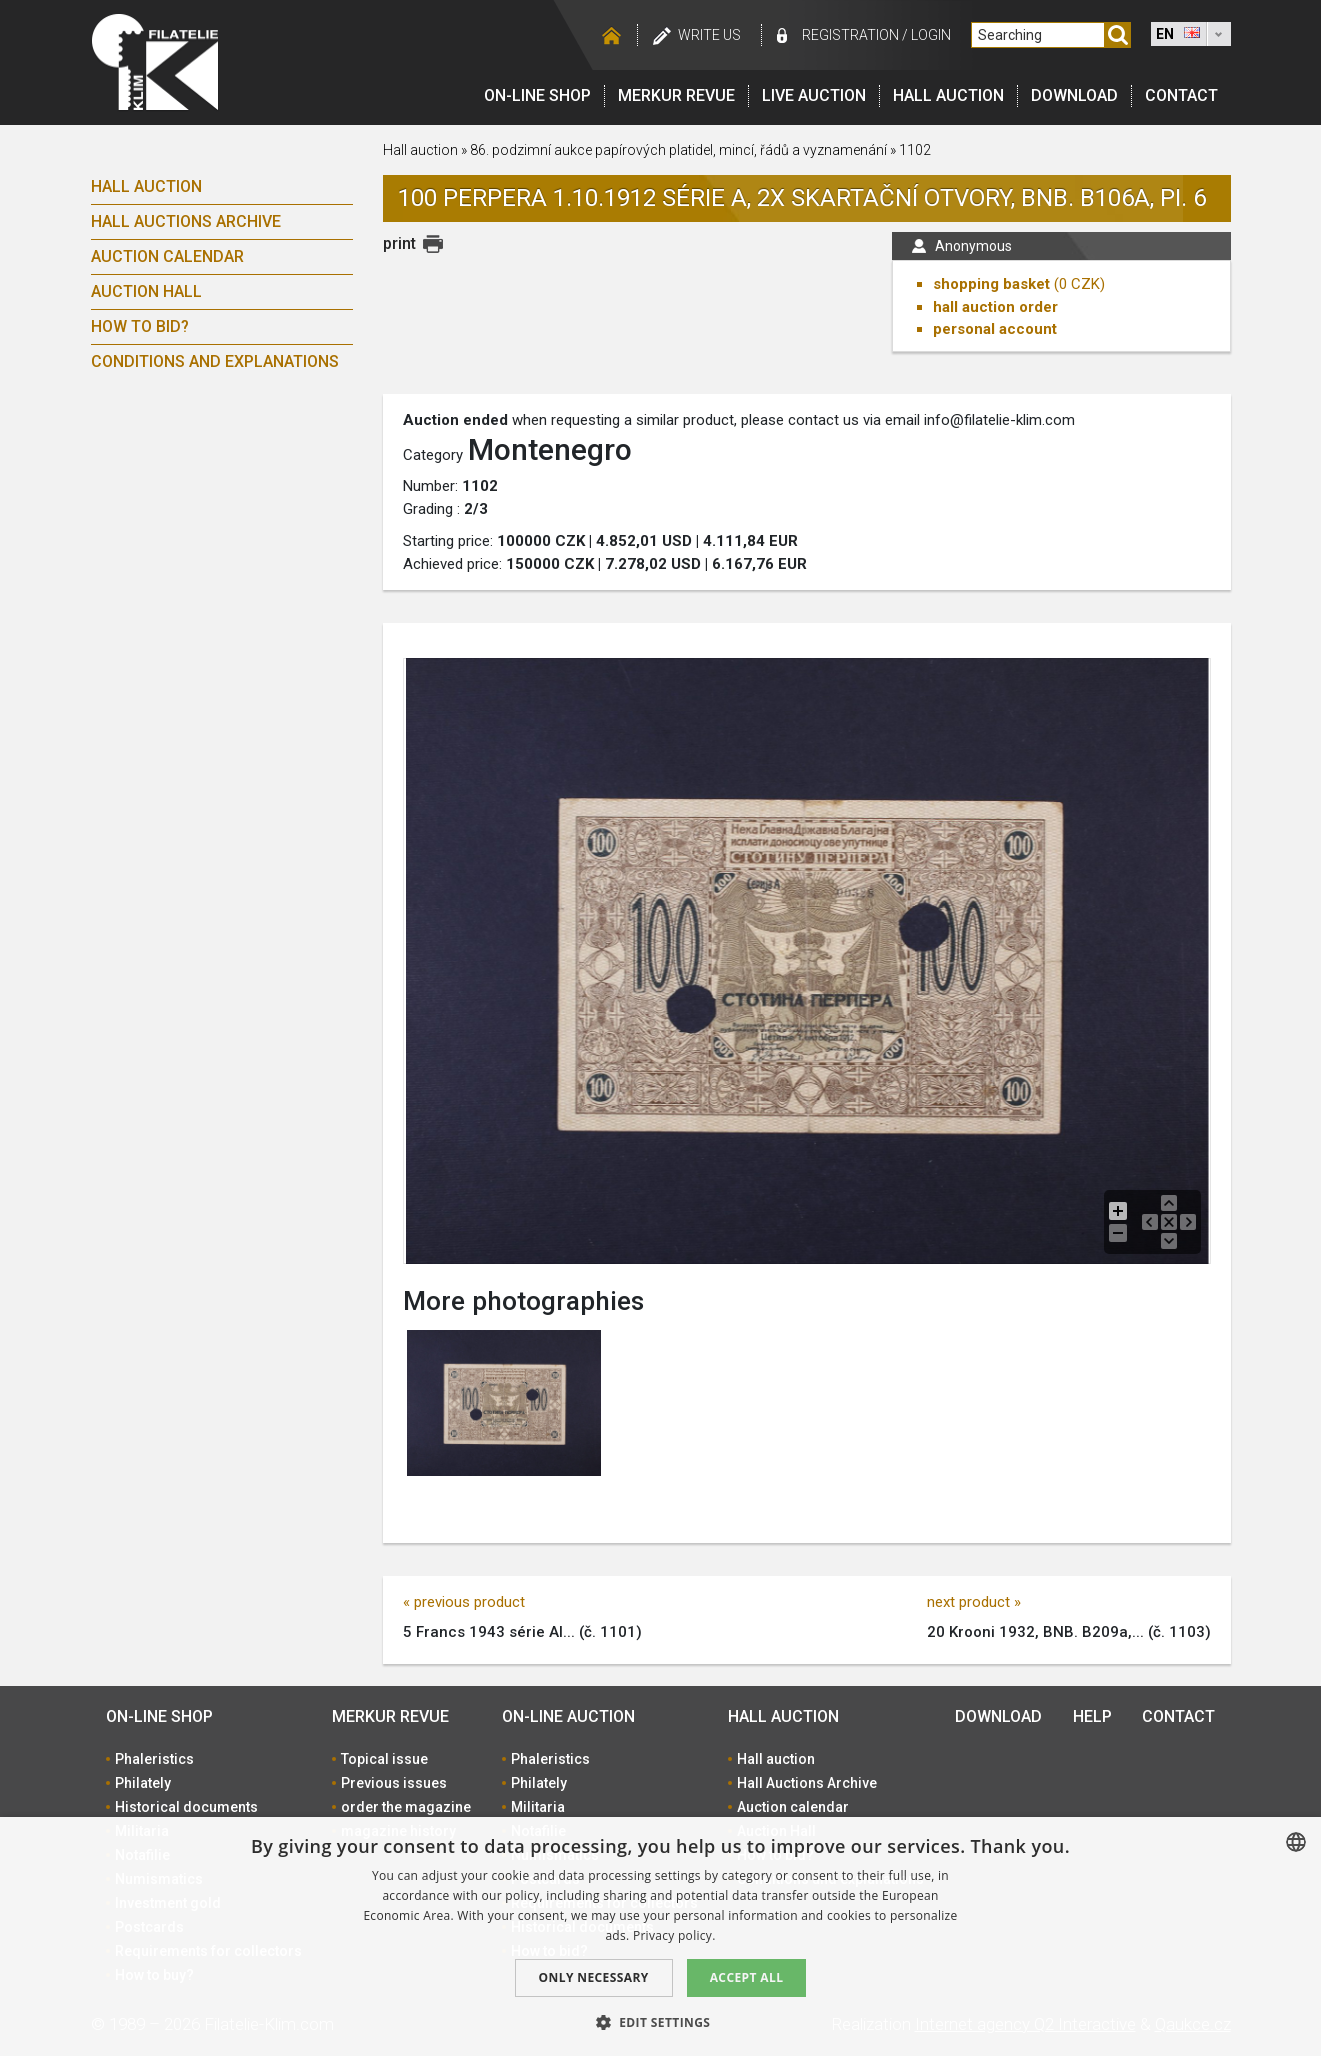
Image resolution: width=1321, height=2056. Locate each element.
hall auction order (995, 307)
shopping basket (991, 284)
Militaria (538, 1807)
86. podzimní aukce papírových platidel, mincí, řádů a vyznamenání (680, 150)
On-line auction (568, 1716)
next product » (974, 1602)
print (399, 243)
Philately (143, 1783)
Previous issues (394, 1783)
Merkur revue (676, 95)
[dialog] (660, 1936)
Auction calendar (167, 256)
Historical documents (186, 1807)
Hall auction (948, 95)
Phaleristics (154, 1759)
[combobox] (1296, 1842)
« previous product (464, 1602)
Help (1092, 1716)
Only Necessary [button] (594, 1977)
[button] (661, 2022)
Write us (709, 35)
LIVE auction (814, 95)
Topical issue (384, 1759)
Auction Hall (146, 291)
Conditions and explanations (215, 361)
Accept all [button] (747, 1977)
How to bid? (140, 326)
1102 (915, 150)
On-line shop (537, 95)
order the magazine (406, 1807)
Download (1074, 95)
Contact (1181, 95)
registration (850, 35)
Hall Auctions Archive (186, 221)
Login (931, 35)
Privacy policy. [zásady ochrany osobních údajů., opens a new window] (674, 1935)
